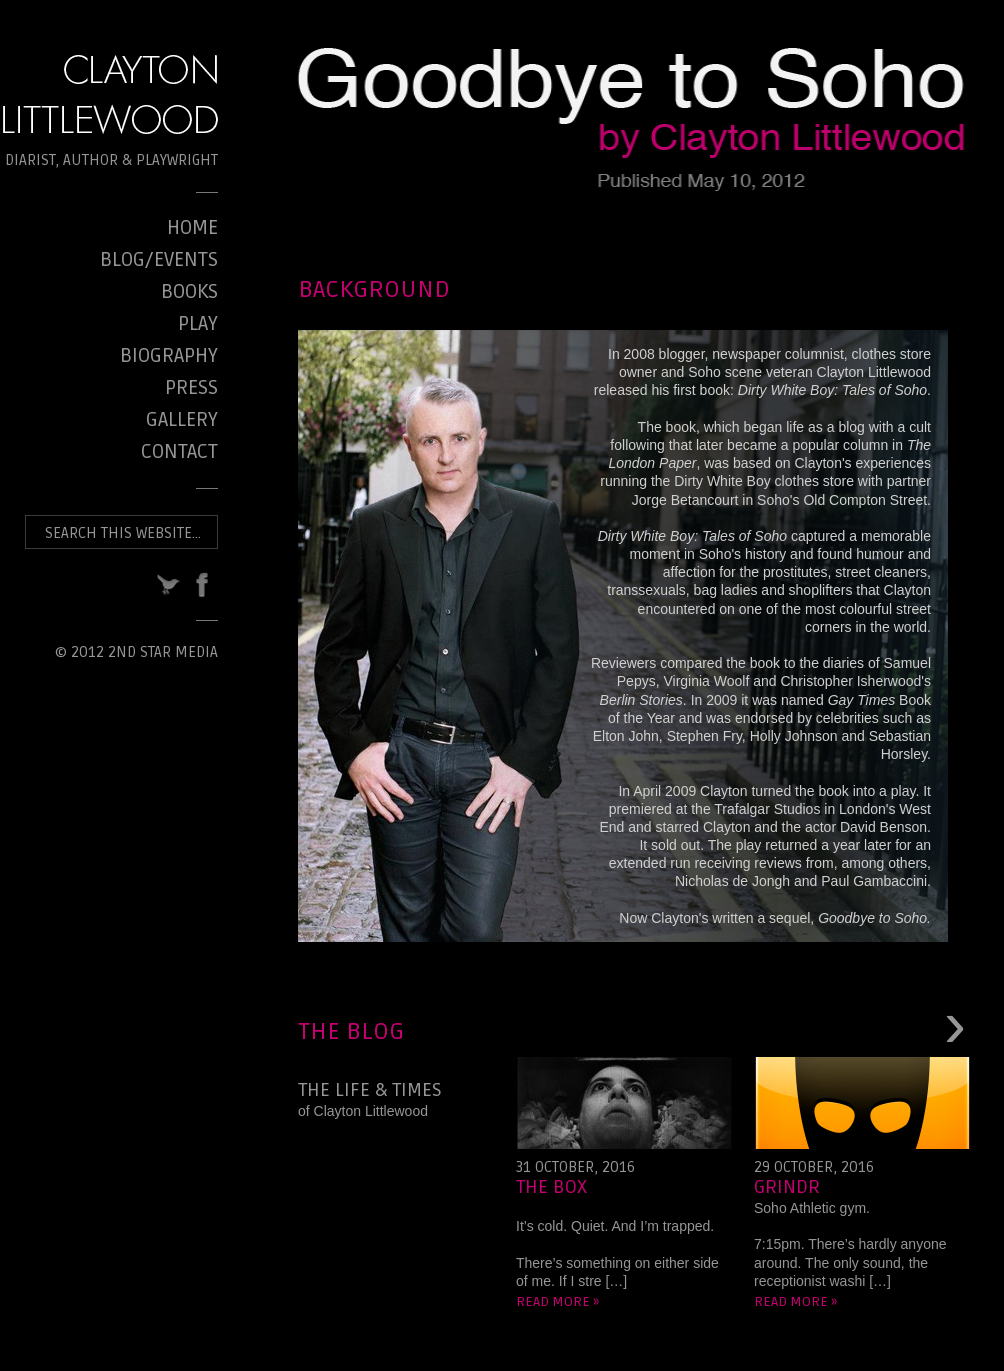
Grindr (787, 1187)
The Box (551, 1187)
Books (189, 292)
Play (198, 324)
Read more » (557, 1301)
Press (191, 388)
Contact (179, 452)
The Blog (351, 1031)
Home (192, 228)
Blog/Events (159, 260)
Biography (169, 356)
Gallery (182, 420)
